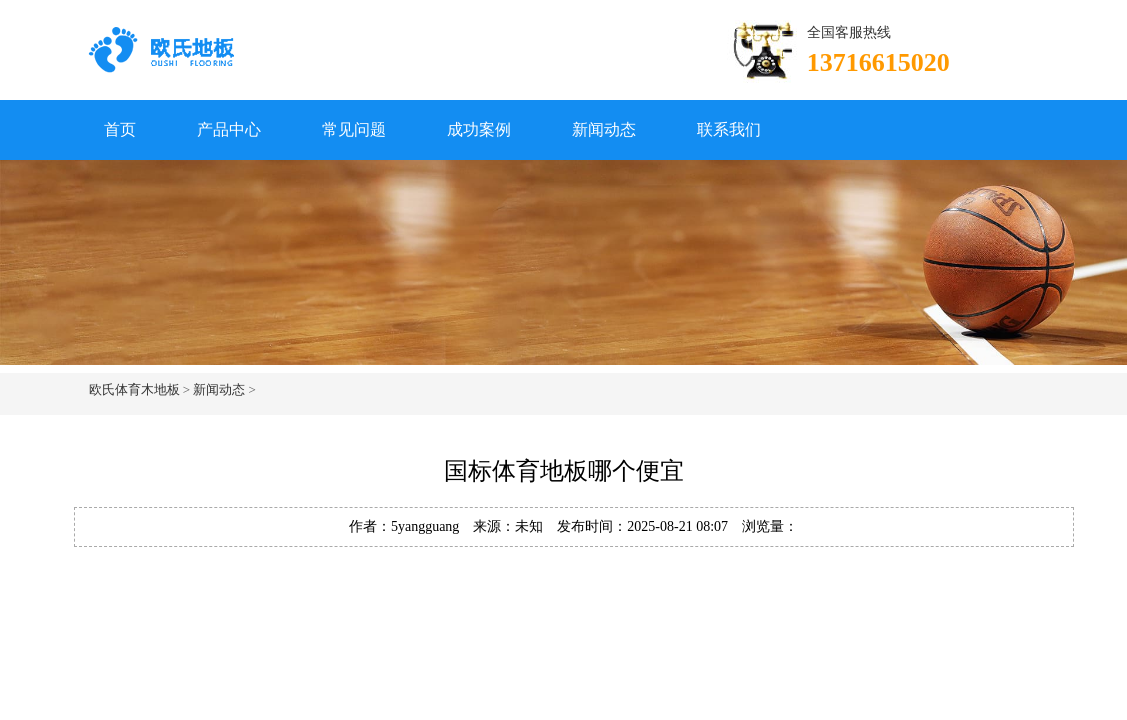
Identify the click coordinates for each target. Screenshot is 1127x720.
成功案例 (479, 129)
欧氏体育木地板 (134, 389)
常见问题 (354, 129)
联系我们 (729, 129)
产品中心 (229, 129)
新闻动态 (604, 129)
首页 (120, 129)
